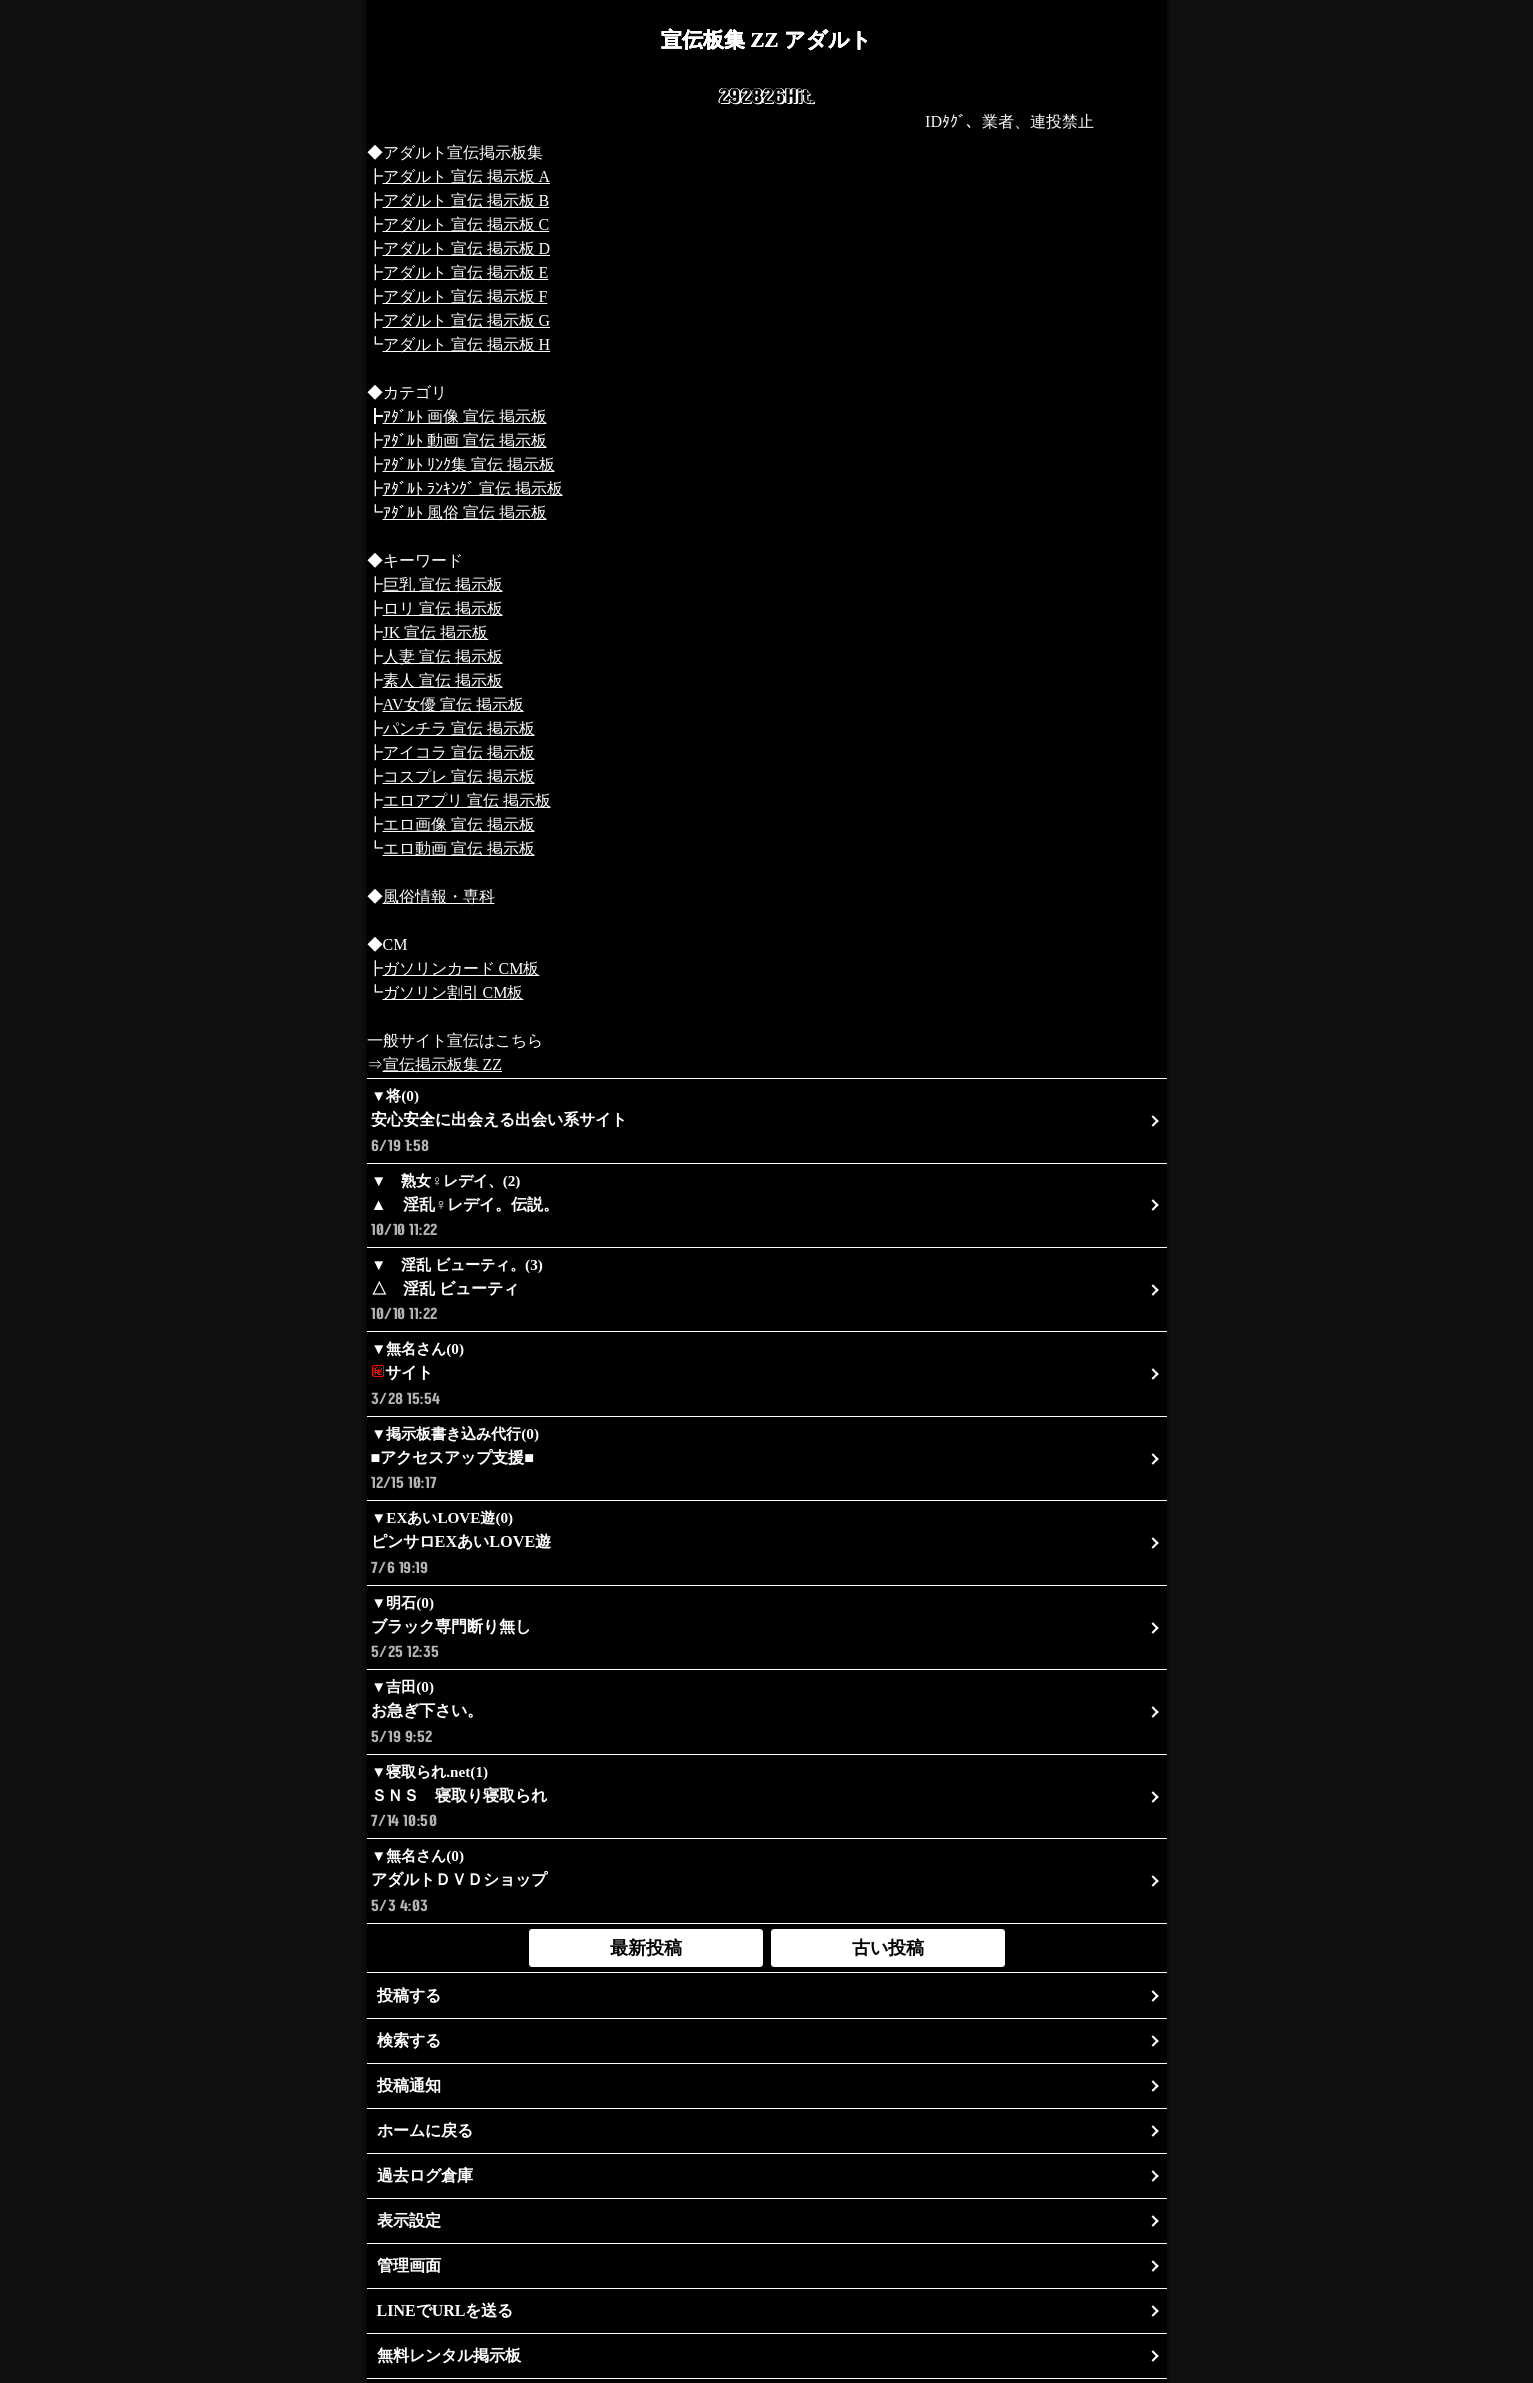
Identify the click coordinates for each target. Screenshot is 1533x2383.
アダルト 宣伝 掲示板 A (467, 176)
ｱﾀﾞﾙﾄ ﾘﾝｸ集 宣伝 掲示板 (469, 464)
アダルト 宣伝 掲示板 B (466, 200)
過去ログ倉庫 (425, 2175)
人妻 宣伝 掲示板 (443, 656)
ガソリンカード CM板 (461, 968)
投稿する (409, 1995)
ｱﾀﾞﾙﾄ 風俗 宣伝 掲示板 (465, 512)
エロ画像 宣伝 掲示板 (459, 824)
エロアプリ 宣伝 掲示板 (467, 800)
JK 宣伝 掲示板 (436, 632)
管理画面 (409, 2265)
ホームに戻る (425, 2130)
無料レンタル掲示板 (449, 2355)
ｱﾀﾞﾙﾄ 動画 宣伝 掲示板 (465, 440)
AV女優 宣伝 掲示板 (453, 704)
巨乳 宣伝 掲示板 (443, 584)
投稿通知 (409, 2085)
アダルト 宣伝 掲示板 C (466, 224)
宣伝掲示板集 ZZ (443, 1064)
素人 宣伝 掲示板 (443, 680)
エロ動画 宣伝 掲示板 (459, 848)
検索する (409, 2040)
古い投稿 (888, 1948)
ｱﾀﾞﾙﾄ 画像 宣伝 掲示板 (465, 416)
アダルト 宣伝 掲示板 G (467, 320)
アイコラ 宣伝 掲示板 (459, 752)
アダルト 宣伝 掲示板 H (467, 344)
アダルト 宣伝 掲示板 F (465, 296)
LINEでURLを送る (445, 2310)
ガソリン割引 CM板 (453, 992)
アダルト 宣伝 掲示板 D (467, 248)
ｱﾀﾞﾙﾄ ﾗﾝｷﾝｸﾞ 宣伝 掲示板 (473, 488)
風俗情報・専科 (439, 896)
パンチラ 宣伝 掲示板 (459, 728)
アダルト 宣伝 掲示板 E (466, 272)
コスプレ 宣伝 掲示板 (459, 776)
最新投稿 (646, 1948)
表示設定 (409, 2220)
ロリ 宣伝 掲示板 (443, 608)
